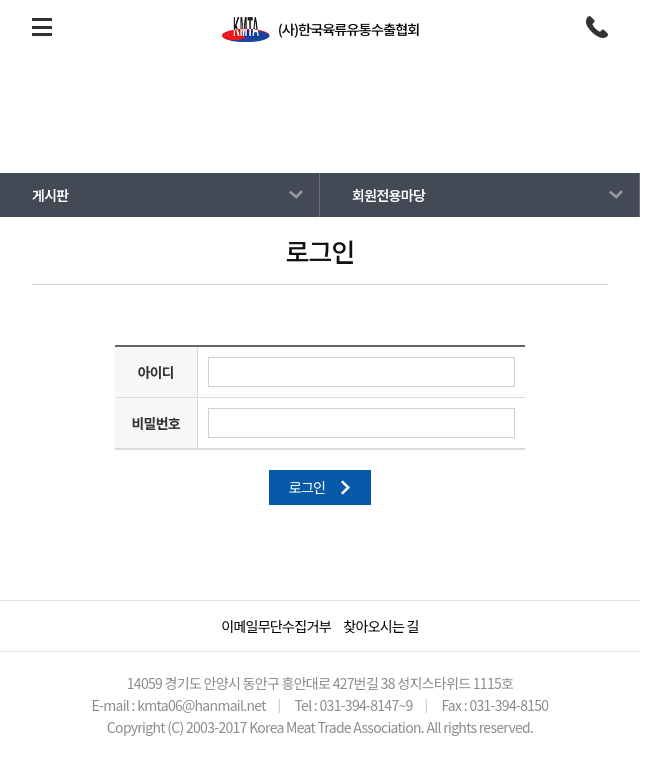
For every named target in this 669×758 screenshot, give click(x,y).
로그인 (320, 487)
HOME (250, 136)
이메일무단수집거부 (276, 626)
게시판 (303, 136)
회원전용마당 (371, 136)
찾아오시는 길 (381, 626)
